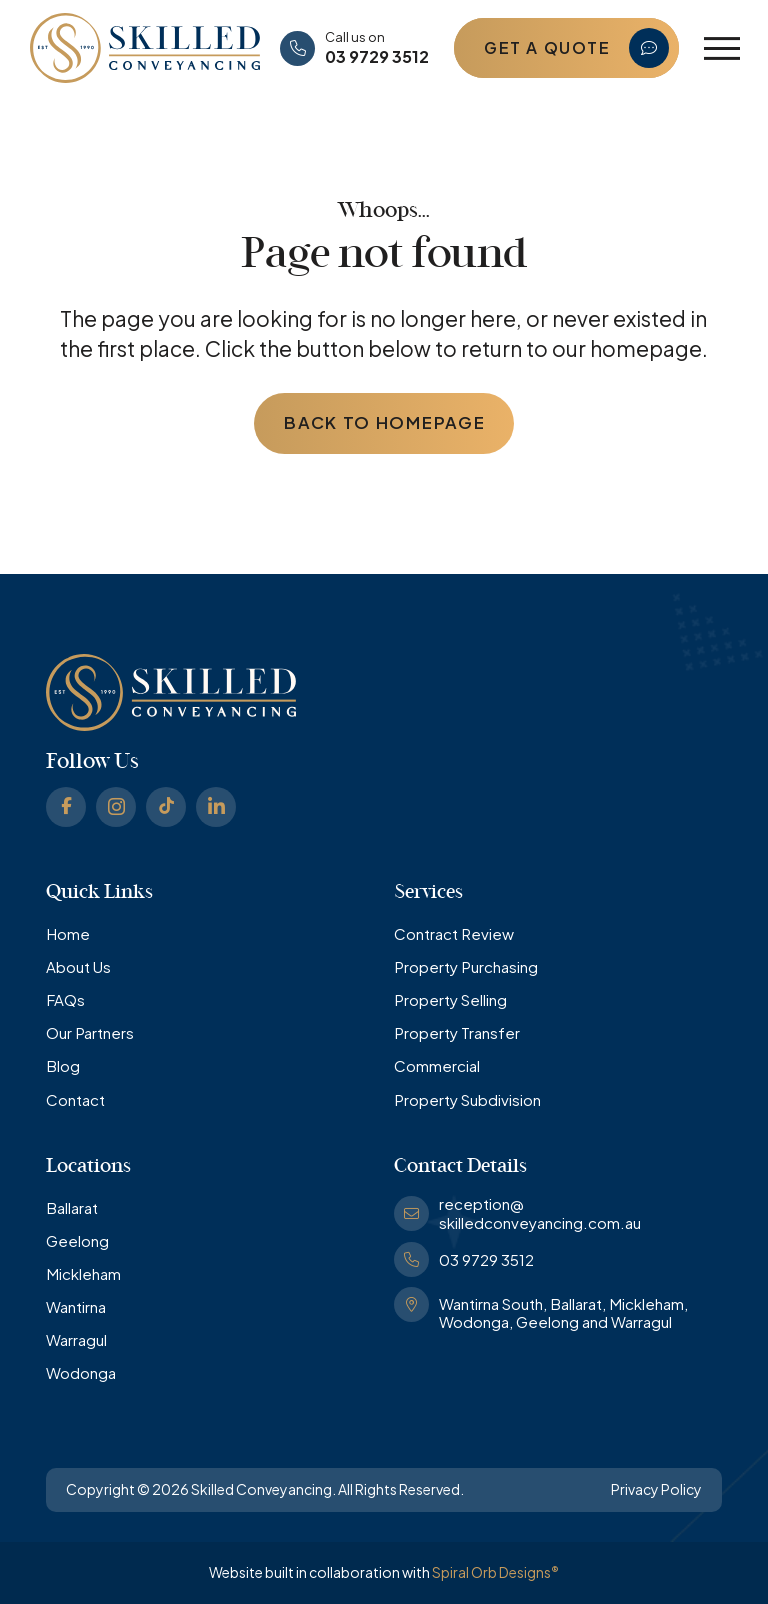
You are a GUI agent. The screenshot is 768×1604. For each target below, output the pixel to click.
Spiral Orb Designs (495, 1572)
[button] (722, 48)
